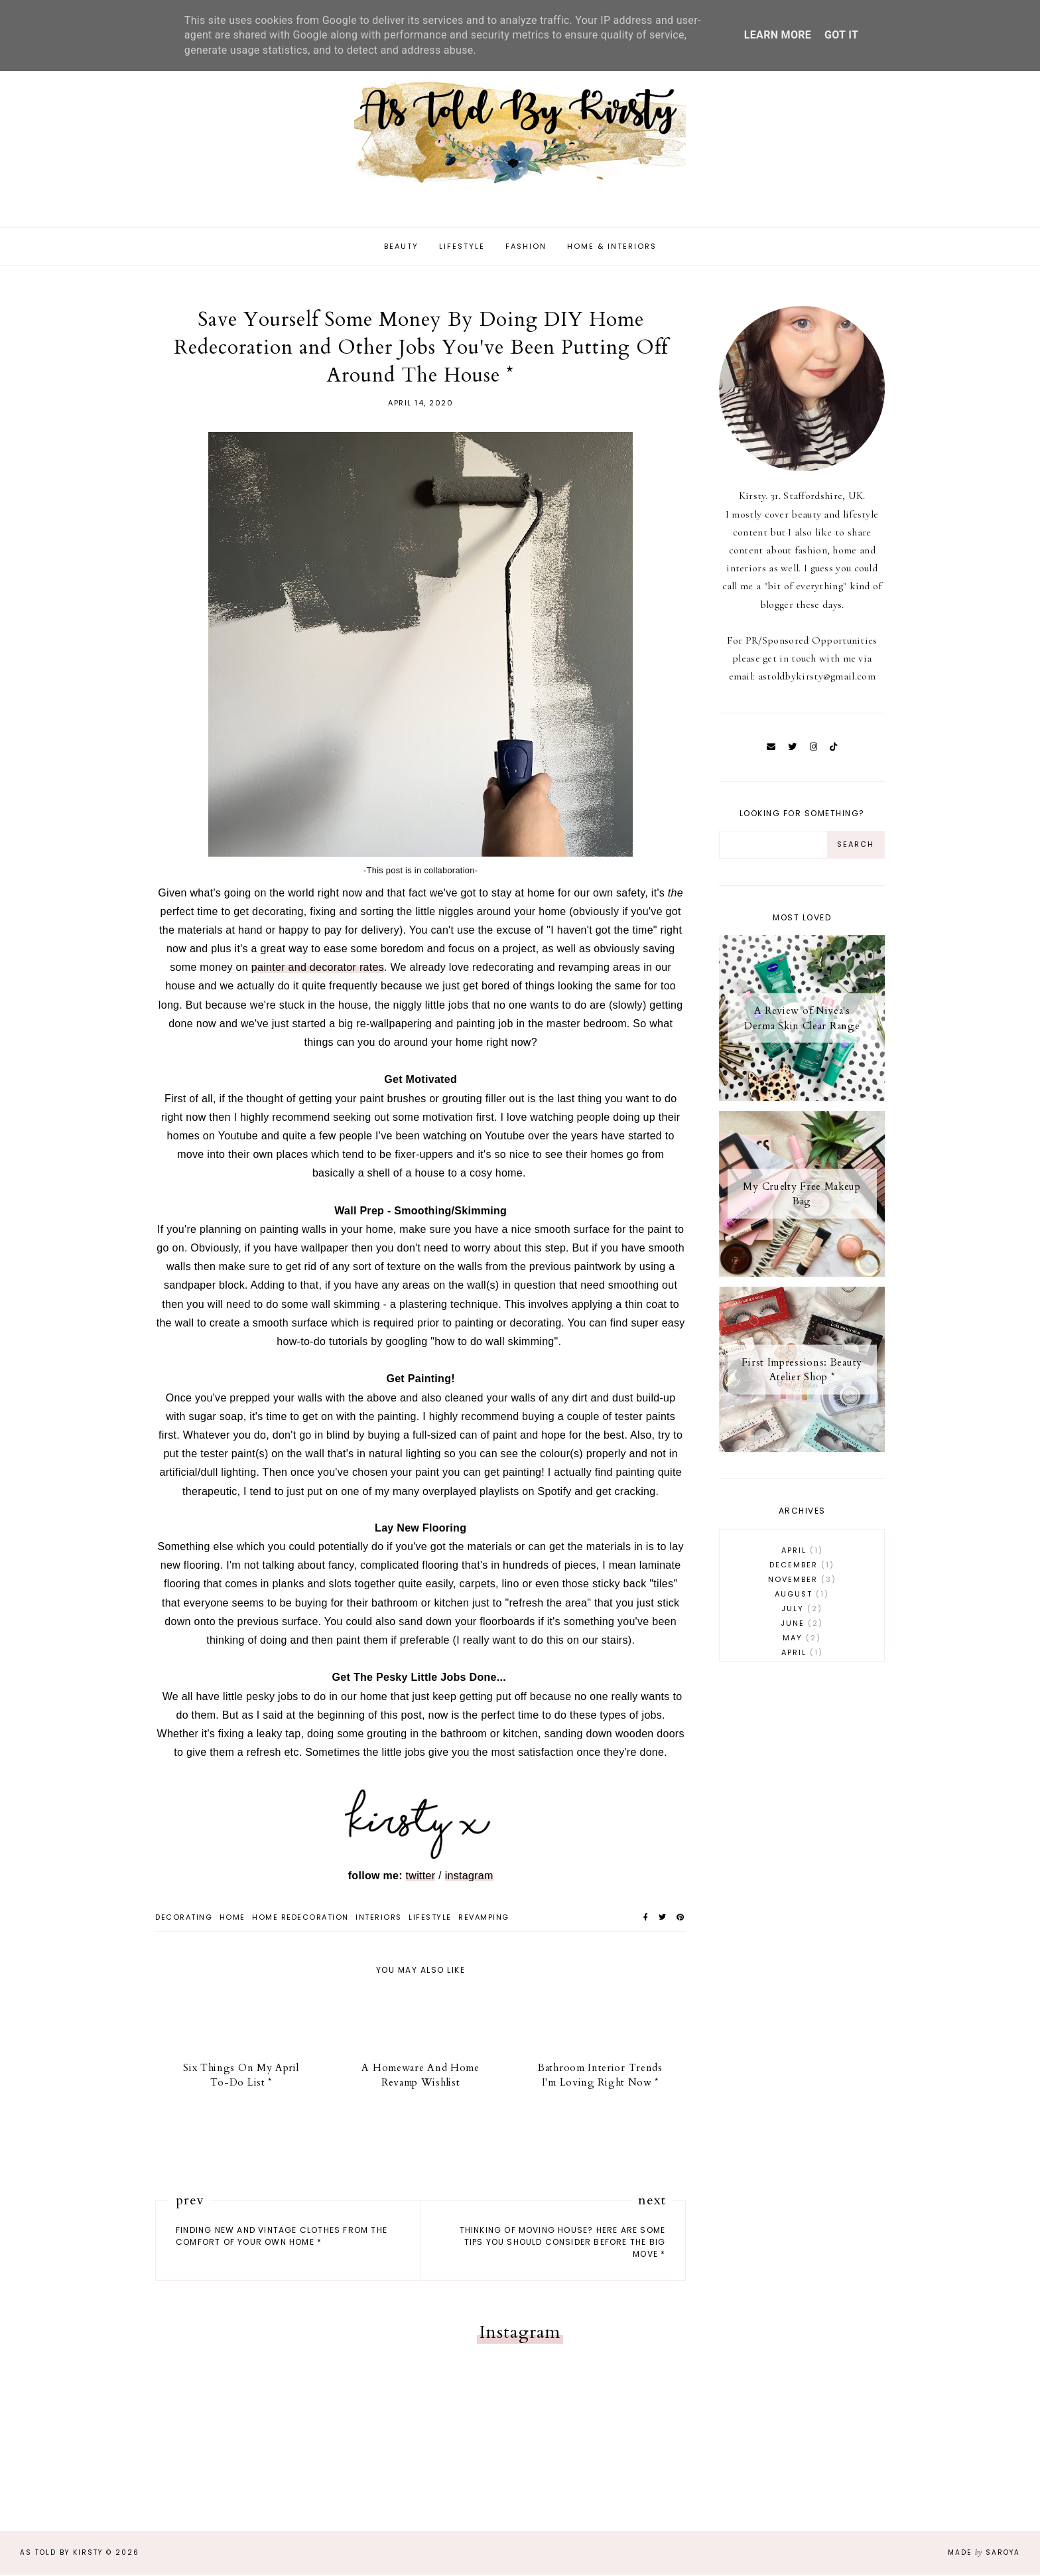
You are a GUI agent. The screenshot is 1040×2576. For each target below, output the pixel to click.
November (802, 1581)
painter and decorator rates (317, 969)
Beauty (401, 247)
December (801, 1566)
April (802, 1552)
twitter (421, 1877)
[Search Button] (855, 846)
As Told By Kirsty (61, 2554)
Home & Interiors (612, 247)
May (802, 1639)
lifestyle (430, 1918)
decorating (183, 1918)
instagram (469, 1877)
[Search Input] (773, 846)
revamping (483, 1918)
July (801, 1610)
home (232, 1918)
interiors (379, 1918)
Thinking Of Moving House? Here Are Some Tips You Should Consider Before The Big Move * (563, 2243)
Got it (841, 35)
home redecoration (300, 1918)
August (802, 1596)
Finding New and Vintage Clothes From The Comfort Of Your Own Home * (281, 2238)
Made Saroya (984, 2554)
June (802, 1625)
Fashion (526, 247)
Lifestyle (462, 247)
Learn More (777, 35)
